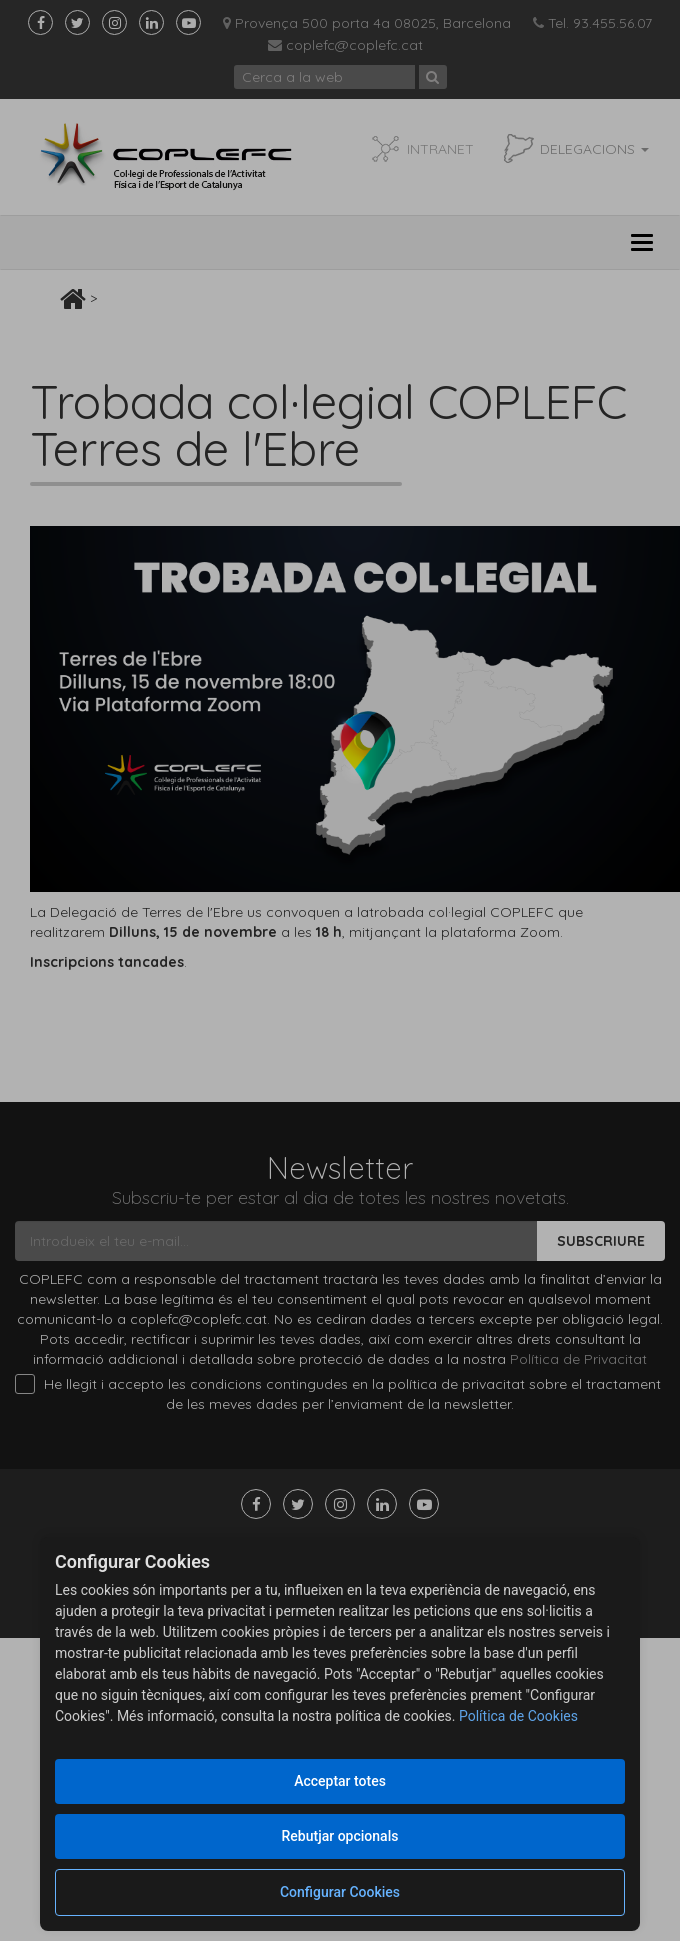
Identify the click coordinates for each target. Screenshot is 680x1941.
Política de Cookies (518, 1716)
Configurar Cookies (340, 1892)
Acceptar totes (340, 1781)
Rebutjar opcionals (340, 1836)
